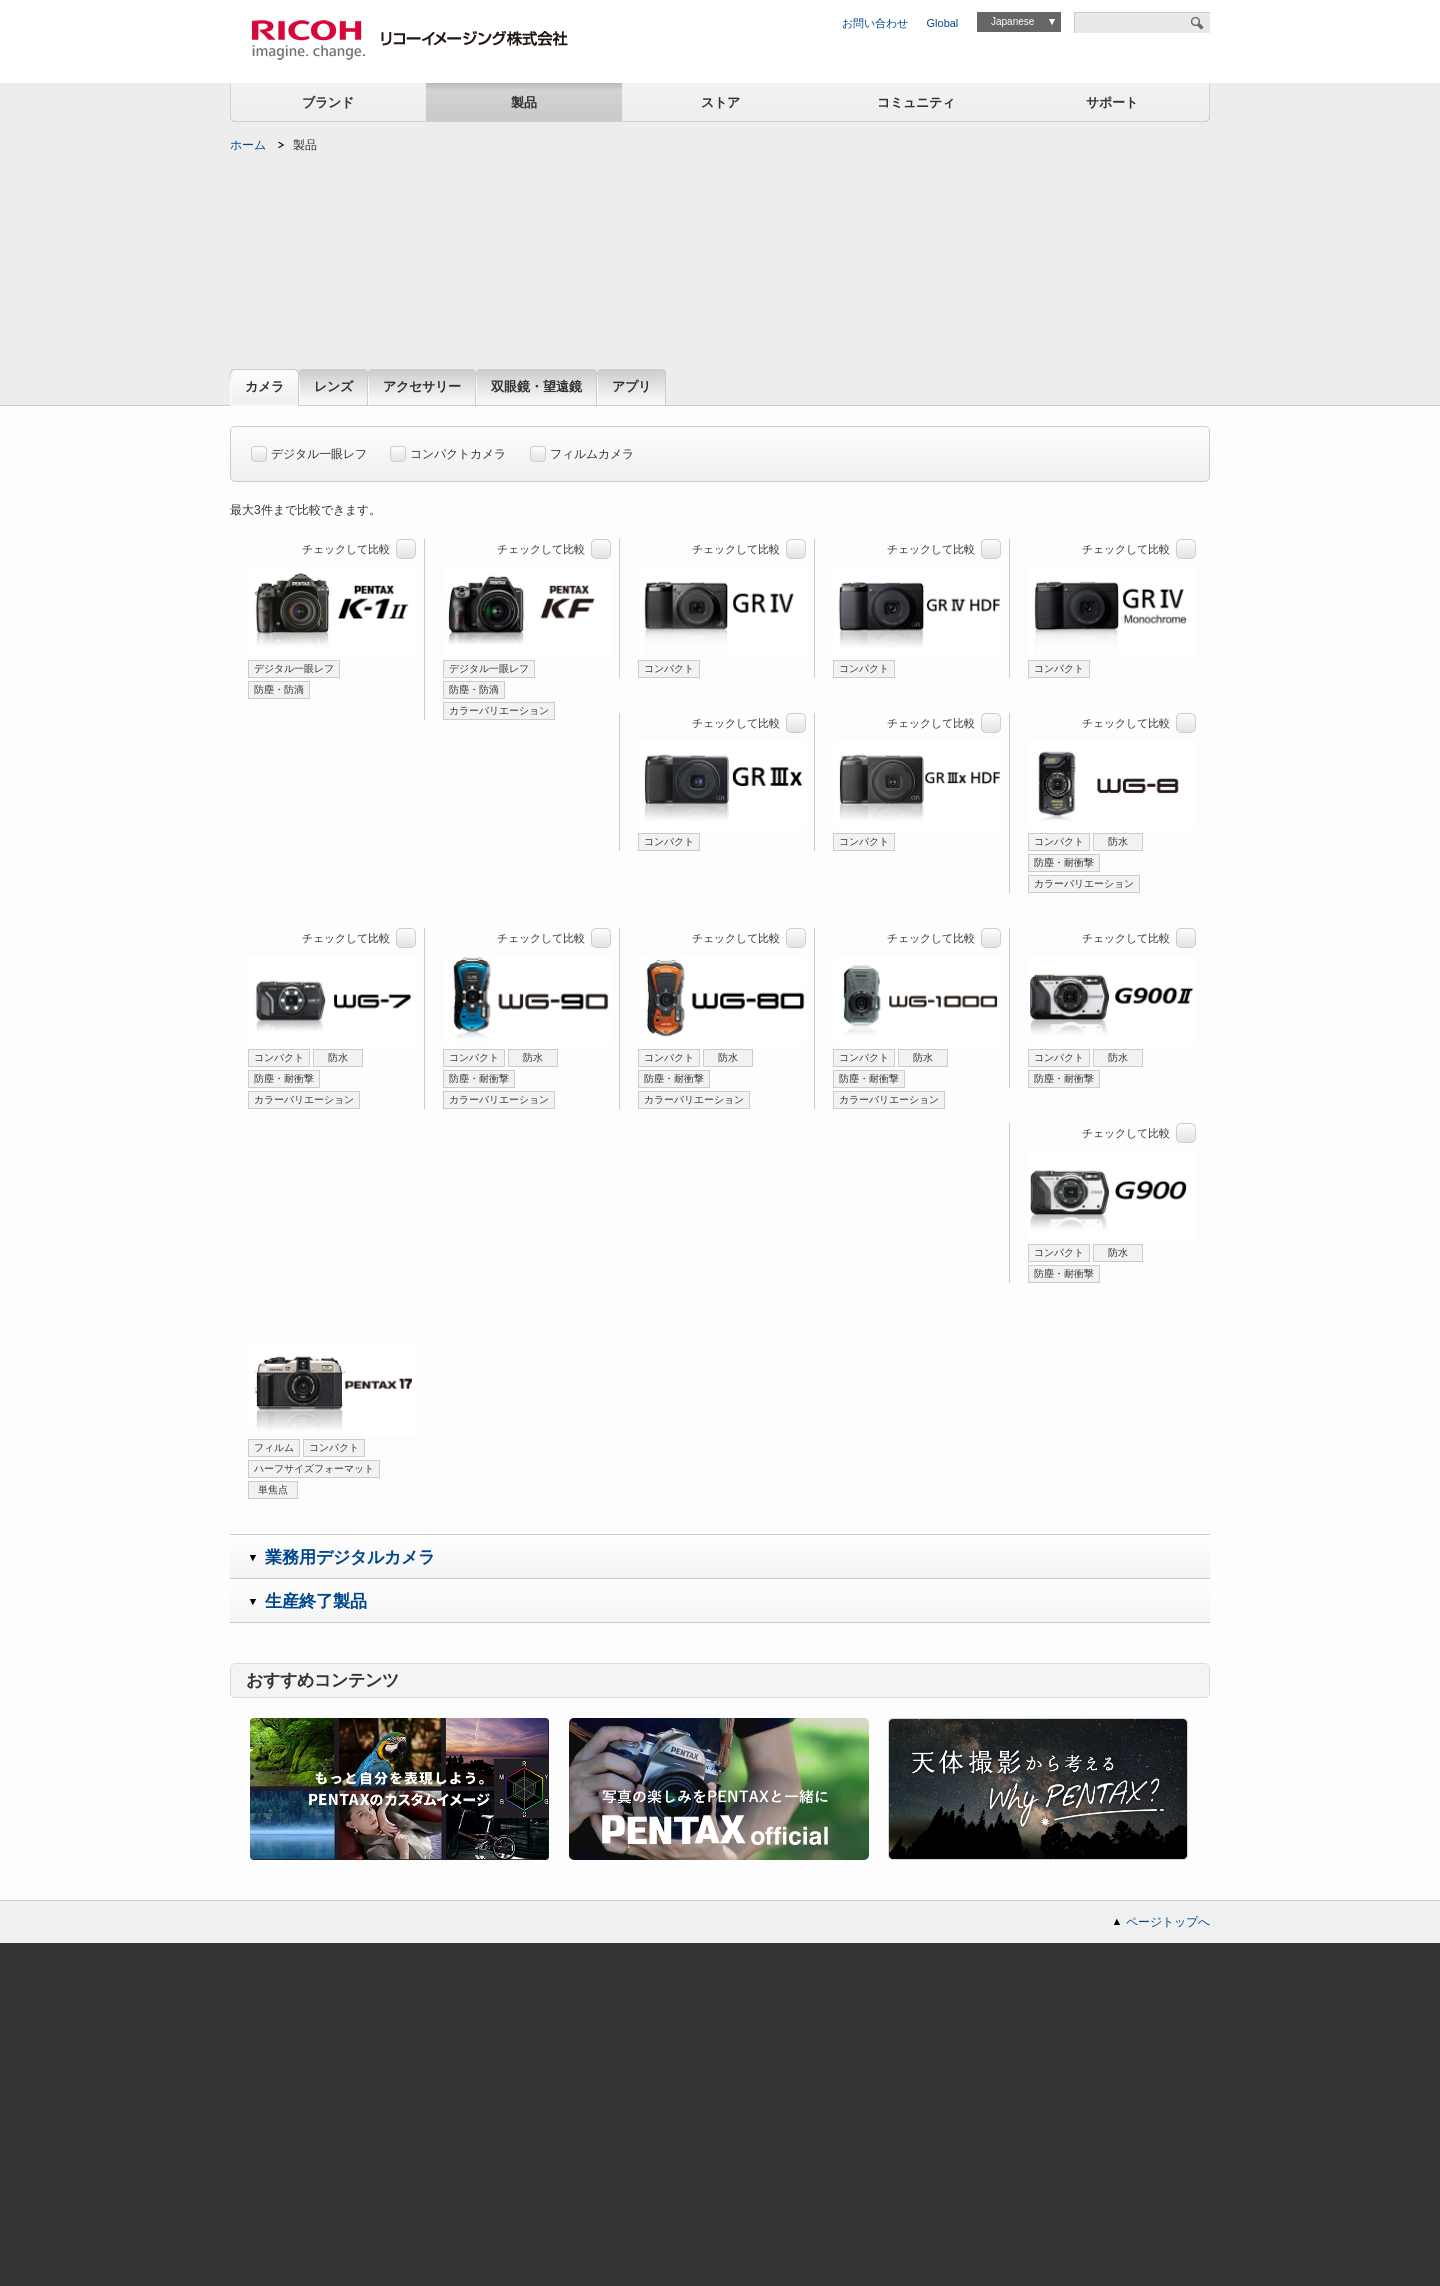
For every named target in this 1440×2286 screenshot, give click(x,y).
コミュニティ (916, 102)
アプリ (631, 387)
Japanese (1012, 21)
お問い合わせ (875, 23)
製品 (524, 102)
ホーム (248, 145)
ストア (720, 102)
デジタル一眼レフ (309, 450)
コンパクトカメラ (448, 450)
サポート (1112, 102)
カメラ (264, 387)
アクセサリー (422, 387)
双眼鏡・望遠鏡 (536, 387)
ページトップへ (1168, 1922)
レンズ (333, 387)
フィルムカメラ (582, 450)
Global (943, 23)
